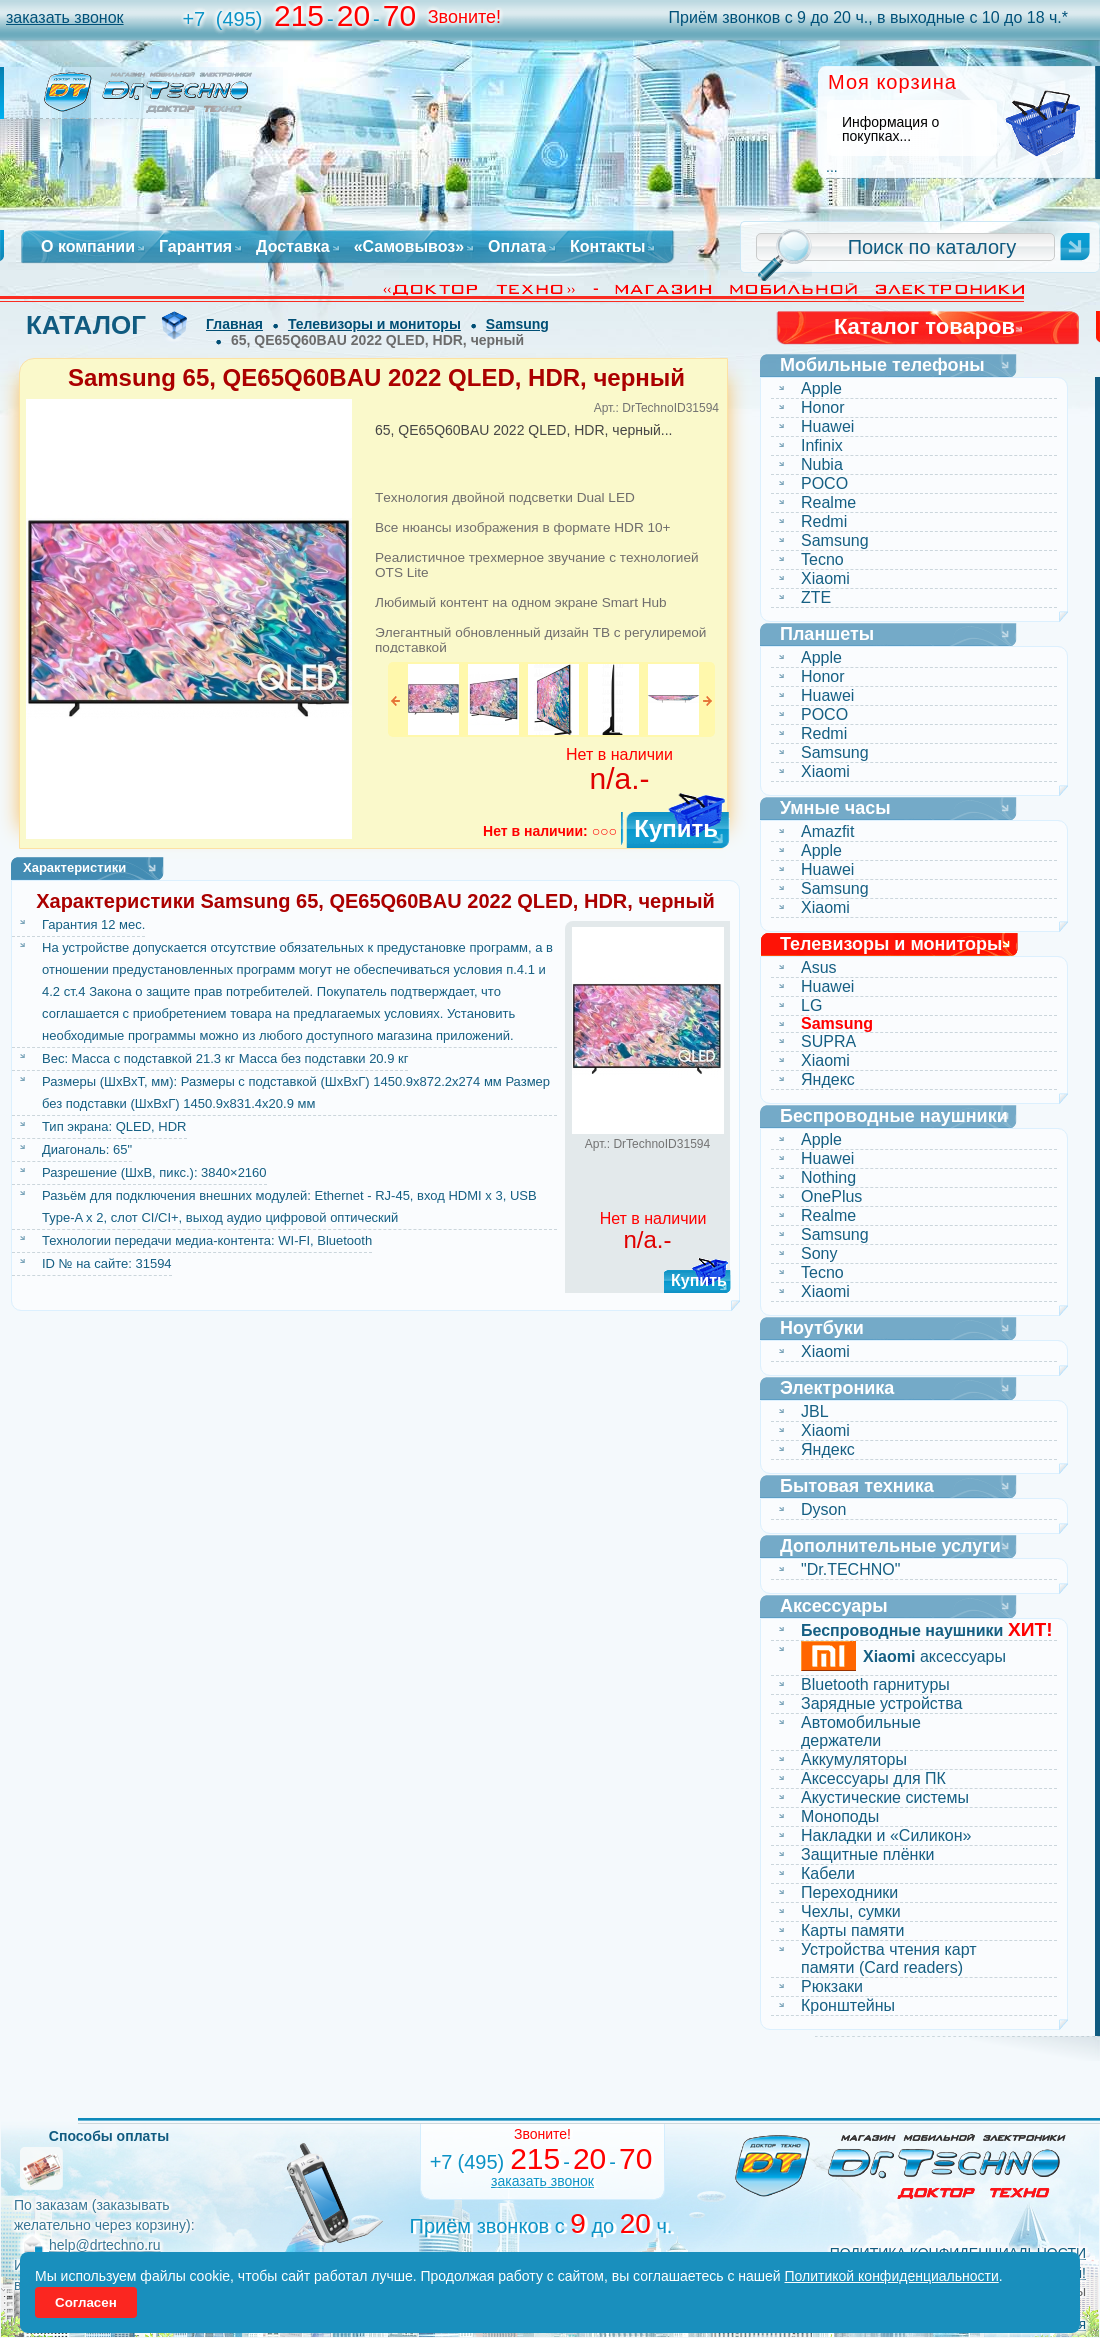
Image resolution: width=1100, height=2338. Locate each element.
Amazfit (827, 831)
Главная (234, 324)
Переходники (849, 1892)
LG (811, 1005)
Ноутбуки (822, 1328)
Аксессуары (834, 1606)
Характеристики (74, 867)
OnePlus (831, 1196)
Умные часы (835, 808)
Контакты (607, 247)
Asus (819, 967)
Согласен (86, 2302)
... (832, 167)
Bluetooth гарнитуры (875, 1684)
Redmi (824, 521)
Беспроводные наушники (894, 1116)
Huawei (827, 426)
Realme (828, 502)
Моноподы (840, 1816)
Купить (676, 828)
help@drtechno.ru (105, 2245)
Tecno (822, 559)
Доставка (293, 247)
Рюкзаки (832, 1986)
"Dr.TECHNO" (850, 1569)
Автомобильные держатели (861, 1731)
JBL (815, 1411)
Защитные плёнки (867, 1854)
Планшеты (827, 634)
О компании (88, 247)
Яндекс (828, 1079)
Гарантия (195, 247)
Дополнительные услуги (890, 1546)
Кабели (828, 1873)
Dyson (823, 1509)
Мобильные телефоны (882, 365)
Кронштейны (848, 2005)
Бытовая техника (857, 1486)
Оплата (517, 247)
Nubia (822, 464)
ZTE (816, 597)
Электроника (837, 1388)
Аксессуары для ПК (873, 1778)
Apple (821, 388)
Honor (823, 407)
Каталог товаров (924, 326)
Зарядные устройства (881, 1703)
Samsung (517, 324)
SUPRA (828, 1041)
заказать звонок (65, 17)
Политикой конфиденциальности (892, 2276)
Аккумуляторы (854, 1759)
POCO (824, 483)
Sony (819, 1253)
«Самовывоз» (409, 247)
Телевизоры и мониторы (374, 324)
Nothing (828, 1177)
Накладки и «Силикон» (886, 1835)
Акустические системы (885, 1797)
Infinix (822, 445)
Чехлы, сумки (851, 1911)
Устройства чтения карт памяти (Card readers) (889, 1958)
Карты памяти (853, 1930)
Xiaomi (825, 578)
